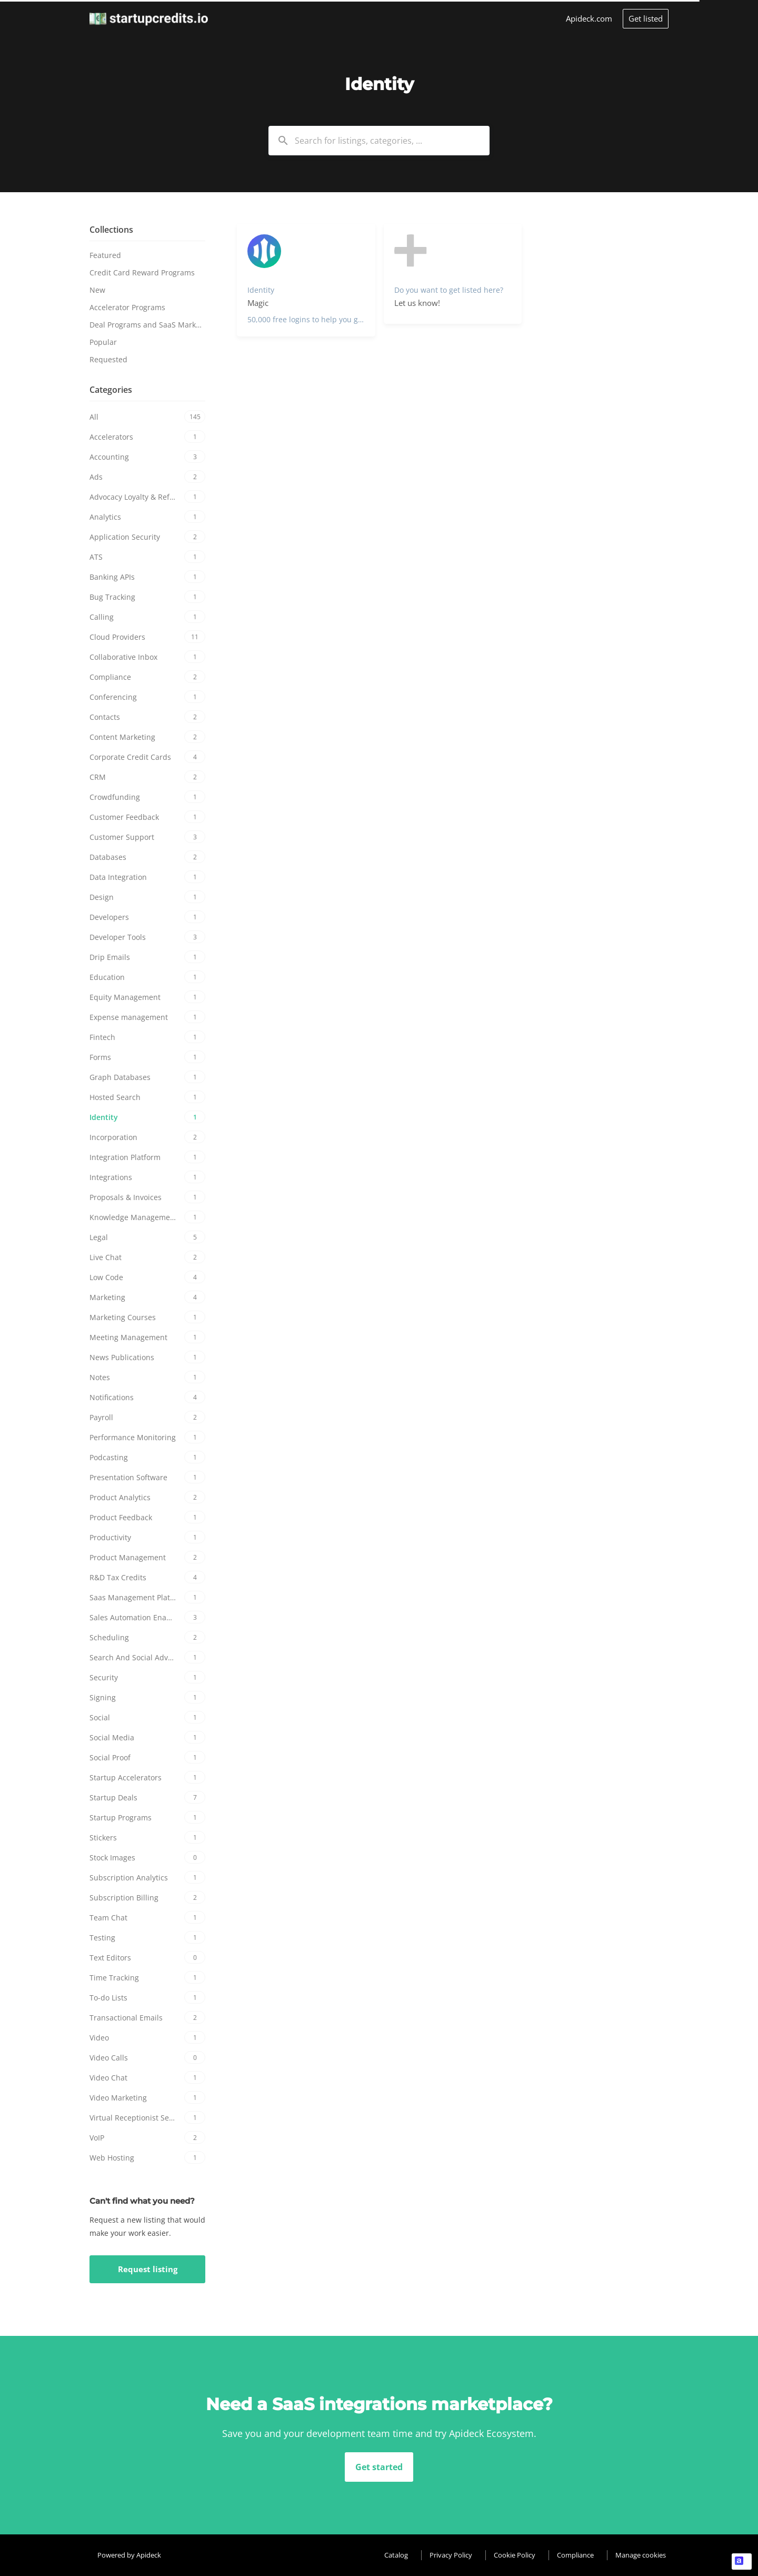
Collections (111, 229)
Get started (379, 2467)
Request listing (147, 2269)
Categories (110, 389)
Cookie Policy (514, 2555)
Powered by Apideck (129, 2555)
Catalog (396, 2555)
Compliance (575, 2555)
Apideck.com (589, 18)
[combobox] (379, 140)
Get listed (646, 18)
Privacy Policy (451, 2555)
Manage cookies (640, 2555)
